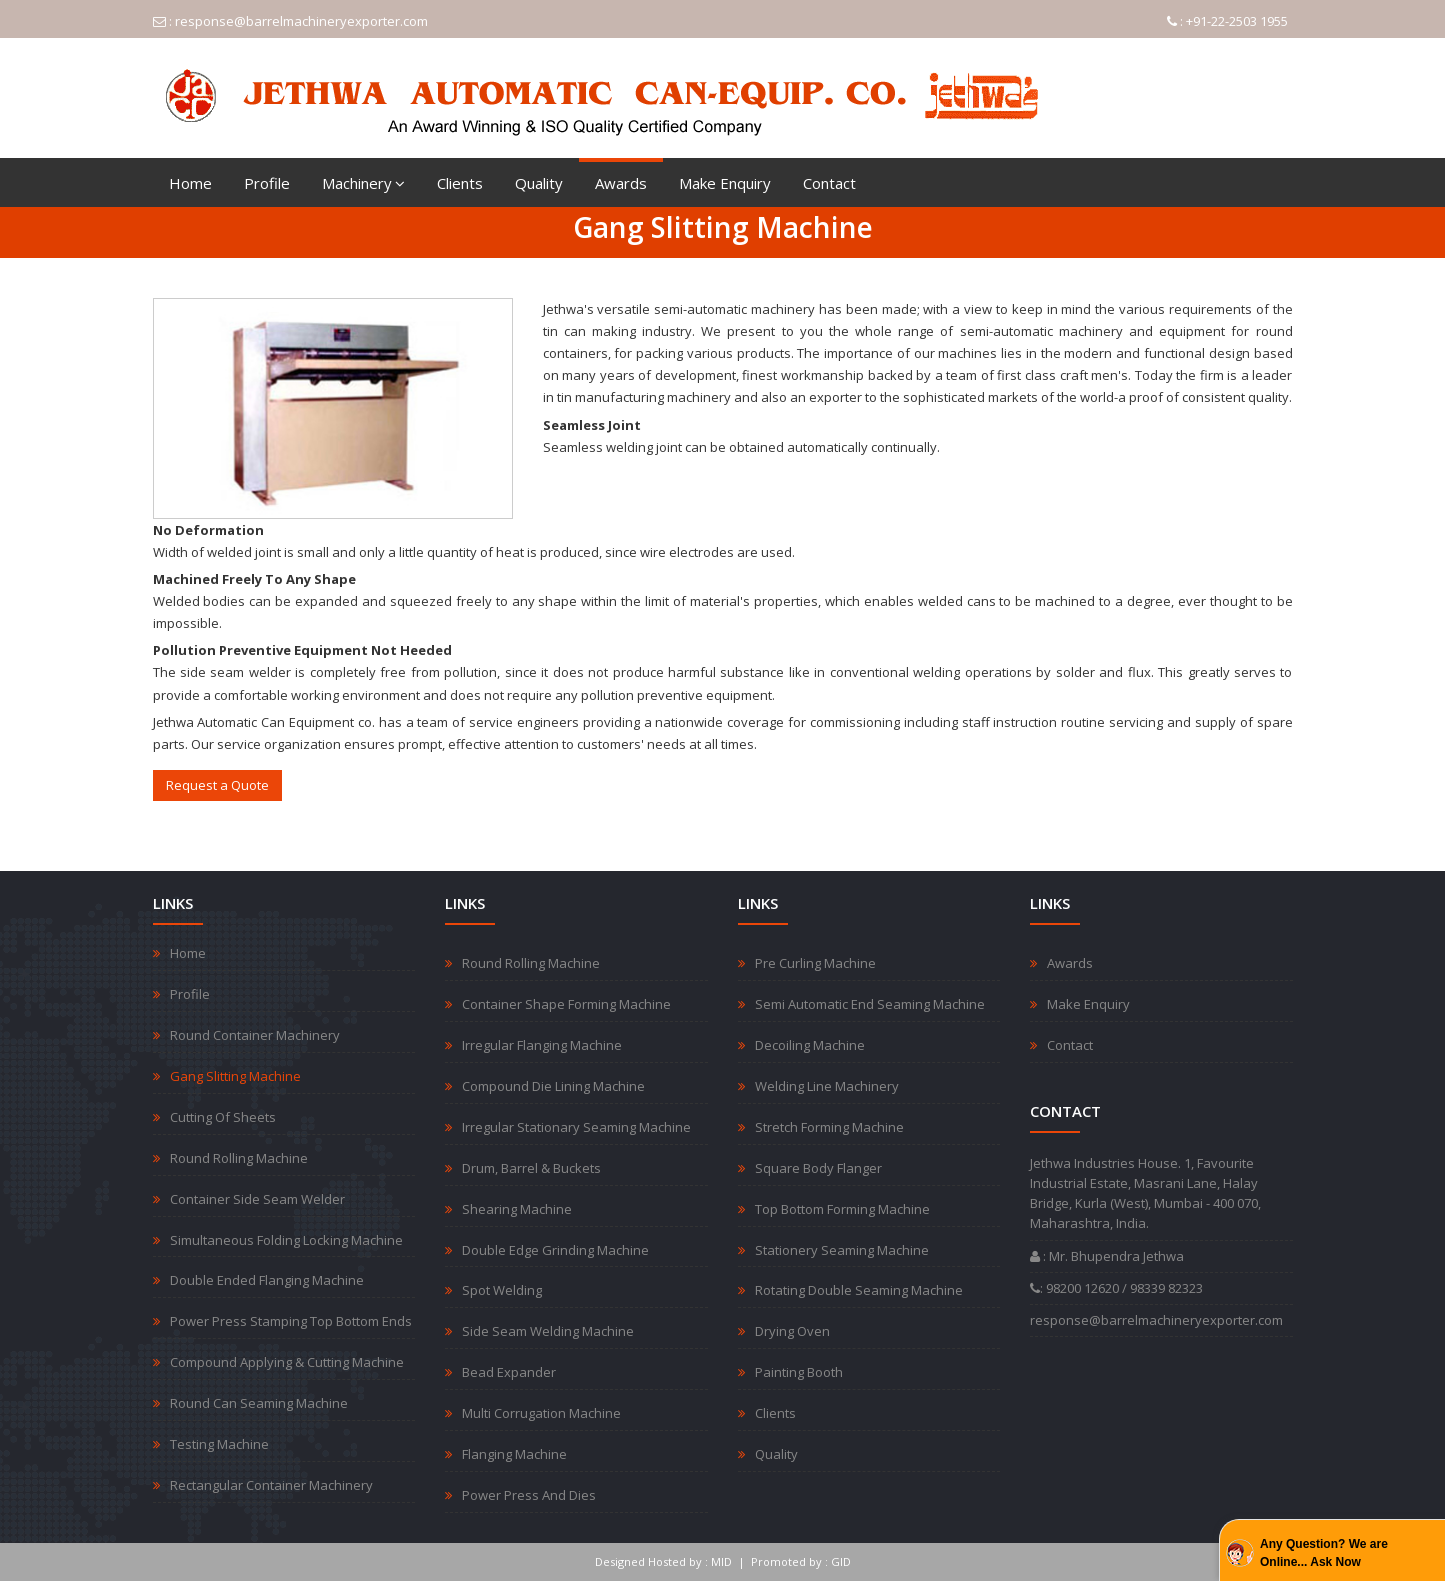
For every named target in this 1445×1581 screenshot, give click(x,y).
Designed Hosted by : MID (663, 1561)
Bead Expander (509, 1372)
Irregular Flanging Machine (542, 1045)
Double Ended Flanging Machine (267, 1280)
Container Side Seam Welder (257, 1199)
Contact (829, 183)
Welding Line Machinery (827, 1086)
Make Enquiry (725, 183)
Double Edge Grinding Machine (555, 1250)
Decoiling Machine (810, 1045)
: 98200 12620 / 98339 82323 (1116, 1288)
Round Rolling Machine (239, 1158)
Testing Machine (219, 1444)
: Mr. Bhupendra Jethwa (1107, 1256)
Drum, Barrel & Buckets (531, 1168)
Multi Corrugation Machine (541, 1413)
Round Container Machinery (255, 1035)
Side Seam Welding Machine (548, 1331)
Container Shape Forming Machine (566, 1004)
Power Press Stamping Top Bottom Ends (291, 1321)
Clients (460, 183)
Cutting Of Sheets (223, 1117)
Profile (267, 183)
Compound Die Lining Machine (553, 1086)
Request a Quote (217, 785)
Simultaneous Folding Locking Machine (286, 1240)
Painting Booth (799, 1372)
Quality (539, 183)
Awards (621, 183)
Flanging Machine (514, 1454)
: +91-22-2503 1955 (1227, 21)
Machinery (363, 183)
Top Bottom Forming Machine (842, 1209)
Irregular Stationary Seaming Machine (576, 1127)
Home (190, 183)
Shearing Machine (517, 1209)
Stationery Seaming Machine (842, 1250)
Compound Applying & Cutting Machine (287, 1362)
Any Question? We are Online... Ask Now (1324, 1553)
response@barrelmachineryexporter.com (301, 21)
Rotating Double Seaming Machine (859, 1290)
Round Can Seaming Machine (259, 1403)
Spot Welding (502, 1290)
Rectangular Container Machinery (271, 1485)
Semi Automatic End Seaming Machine (870, 1004)
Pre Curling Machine (815, 963)
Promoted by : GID (801, 1561)
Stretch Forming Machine (829, 1127)
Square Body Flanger (818, 1168)
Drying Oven (792, 1331)
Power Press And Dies (529, 1495)
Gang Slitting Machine (235, 1076)
